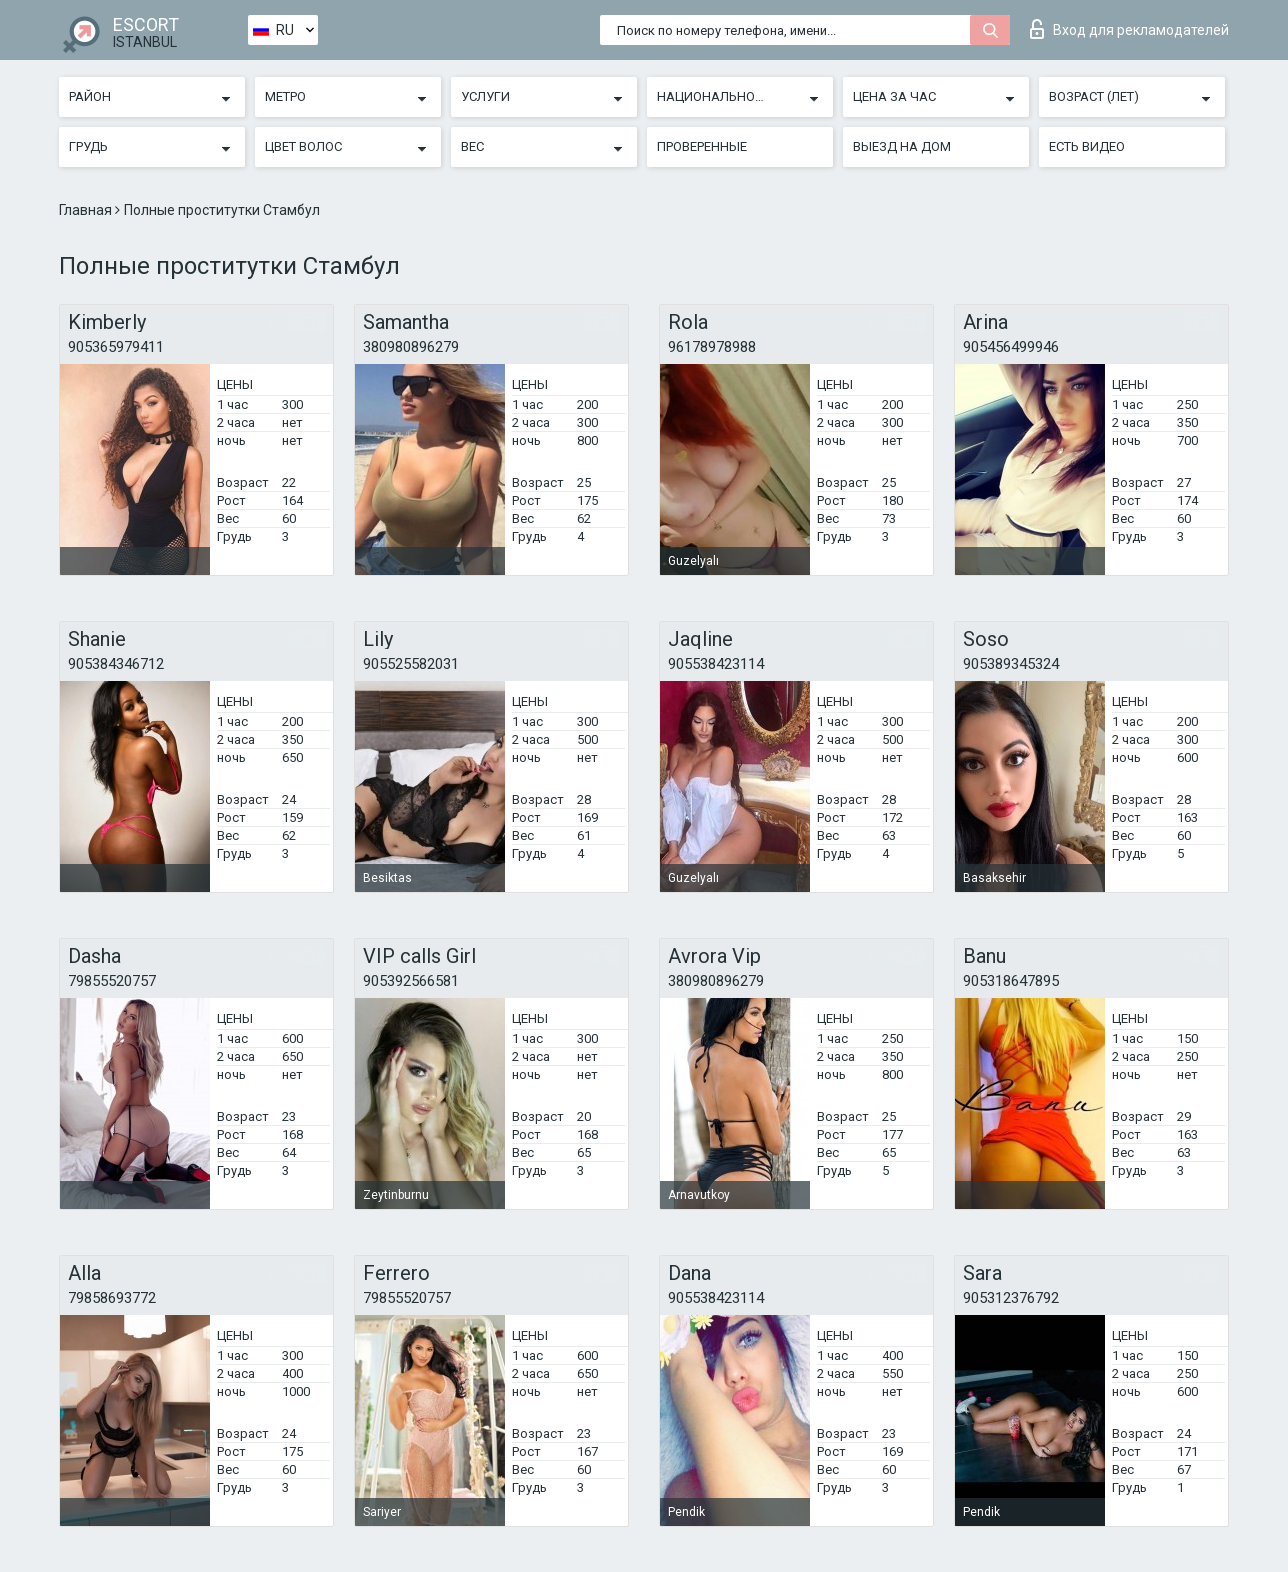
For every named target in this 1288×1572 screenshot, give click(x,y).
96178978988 (712, 347)
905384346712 (116, 664)
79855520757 (112, 981)
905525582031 (411, 664)
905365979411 (116, 347)
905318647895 (1011, 981)
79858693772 (112, 1298)
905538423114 (716, 664)
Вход (1129, 29)
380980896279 (411, 347)
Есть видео (1087, 146)
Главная (87, 210)
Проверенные (702, 146)
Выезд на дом (902, 146)
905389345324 (1011, 664)
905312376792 (1011, 1298)
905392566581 (411, 981)
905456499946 (1011, 347)
